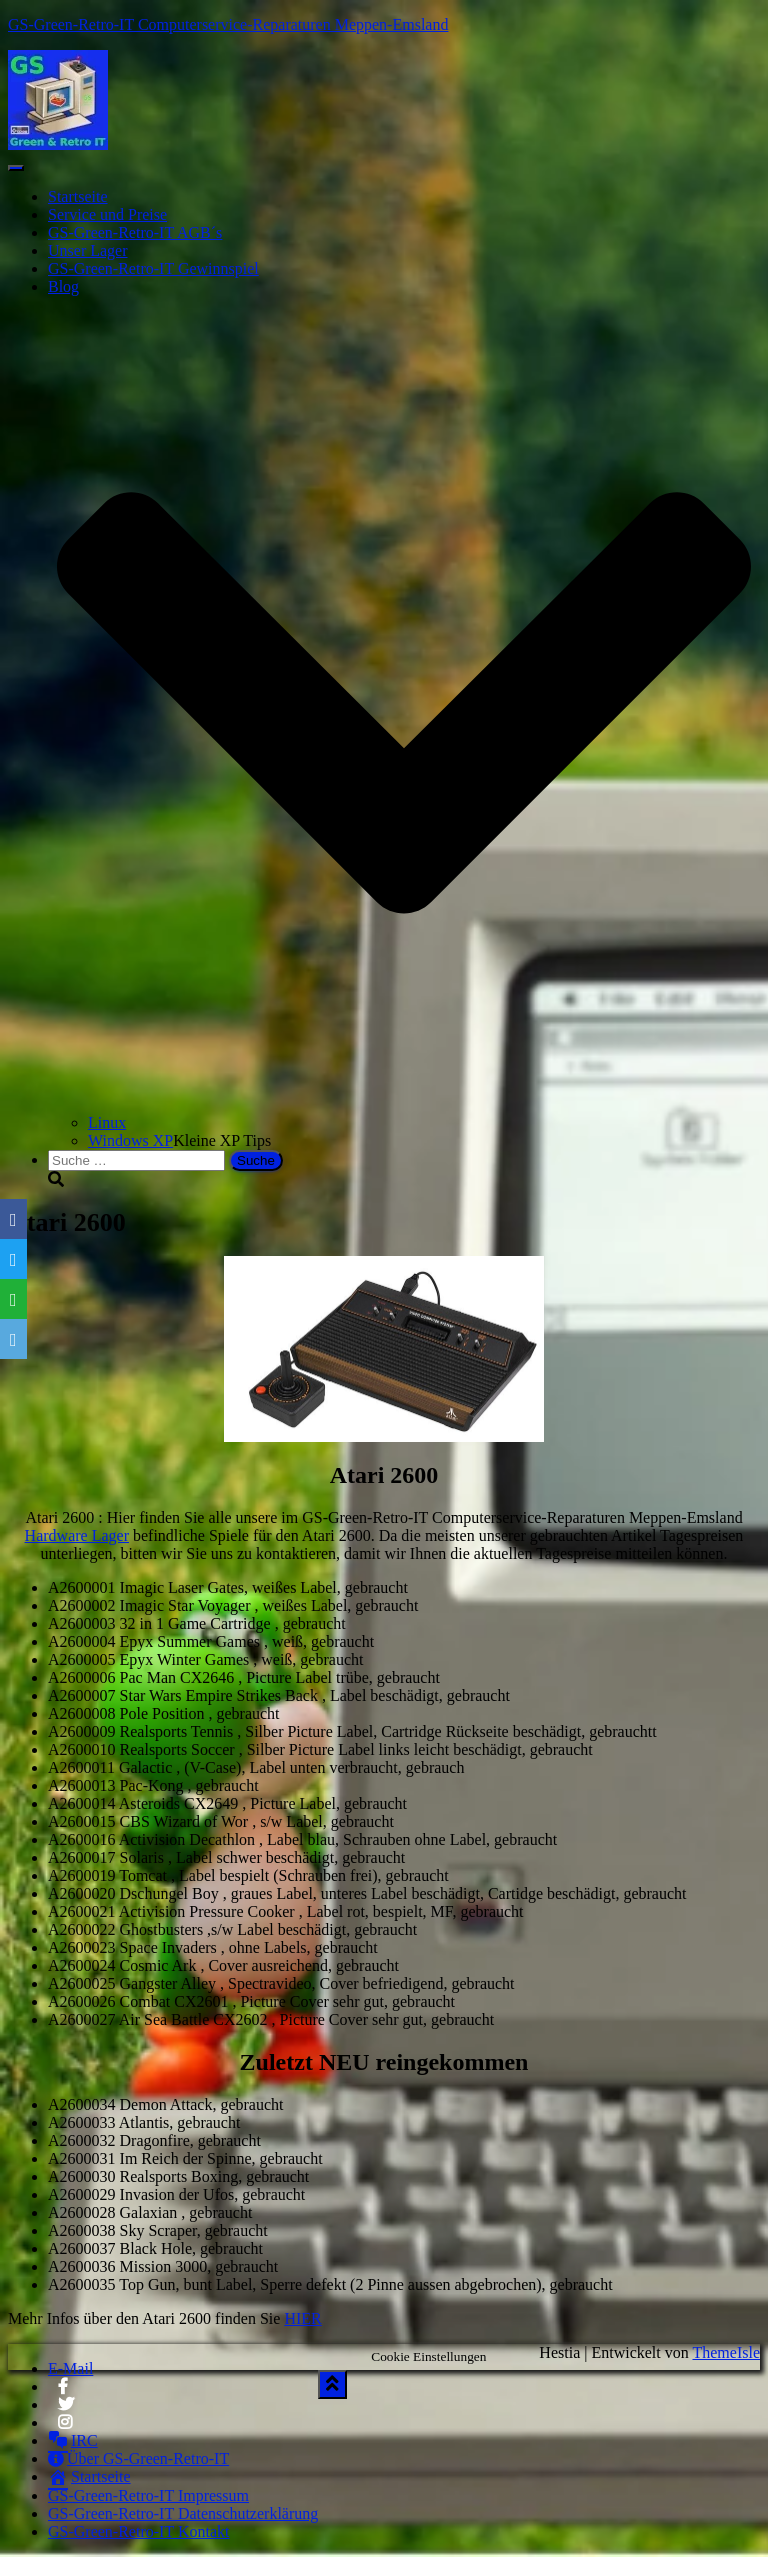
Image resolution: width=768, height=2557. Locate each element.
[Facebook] (13, 1219)
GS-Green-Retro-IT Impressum (148, 2495)
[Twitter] (13, 1259)
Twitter (66, 2410)
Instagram (66, 2428)
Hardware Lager (77, 1535)
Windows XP (130, 1140)
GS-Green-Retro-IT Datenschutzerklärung (183, 2513)
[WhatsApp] (13, 1299)
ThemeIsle (726, 2352)
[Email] (13, 1339)
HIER (302, 2318)
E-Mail (70, 2368)
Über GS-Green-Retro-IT (138, 2458)
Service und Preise (107, 214)
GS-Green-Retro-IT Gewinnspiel (153, 268)
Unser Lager (88, 250)
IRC (73, 2440)
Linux (107, 1122)
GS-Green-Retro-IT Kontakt (138, 2531)
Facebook (63, 2392)
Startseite (78, 196)
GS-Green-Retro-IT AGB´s (135, 232)
